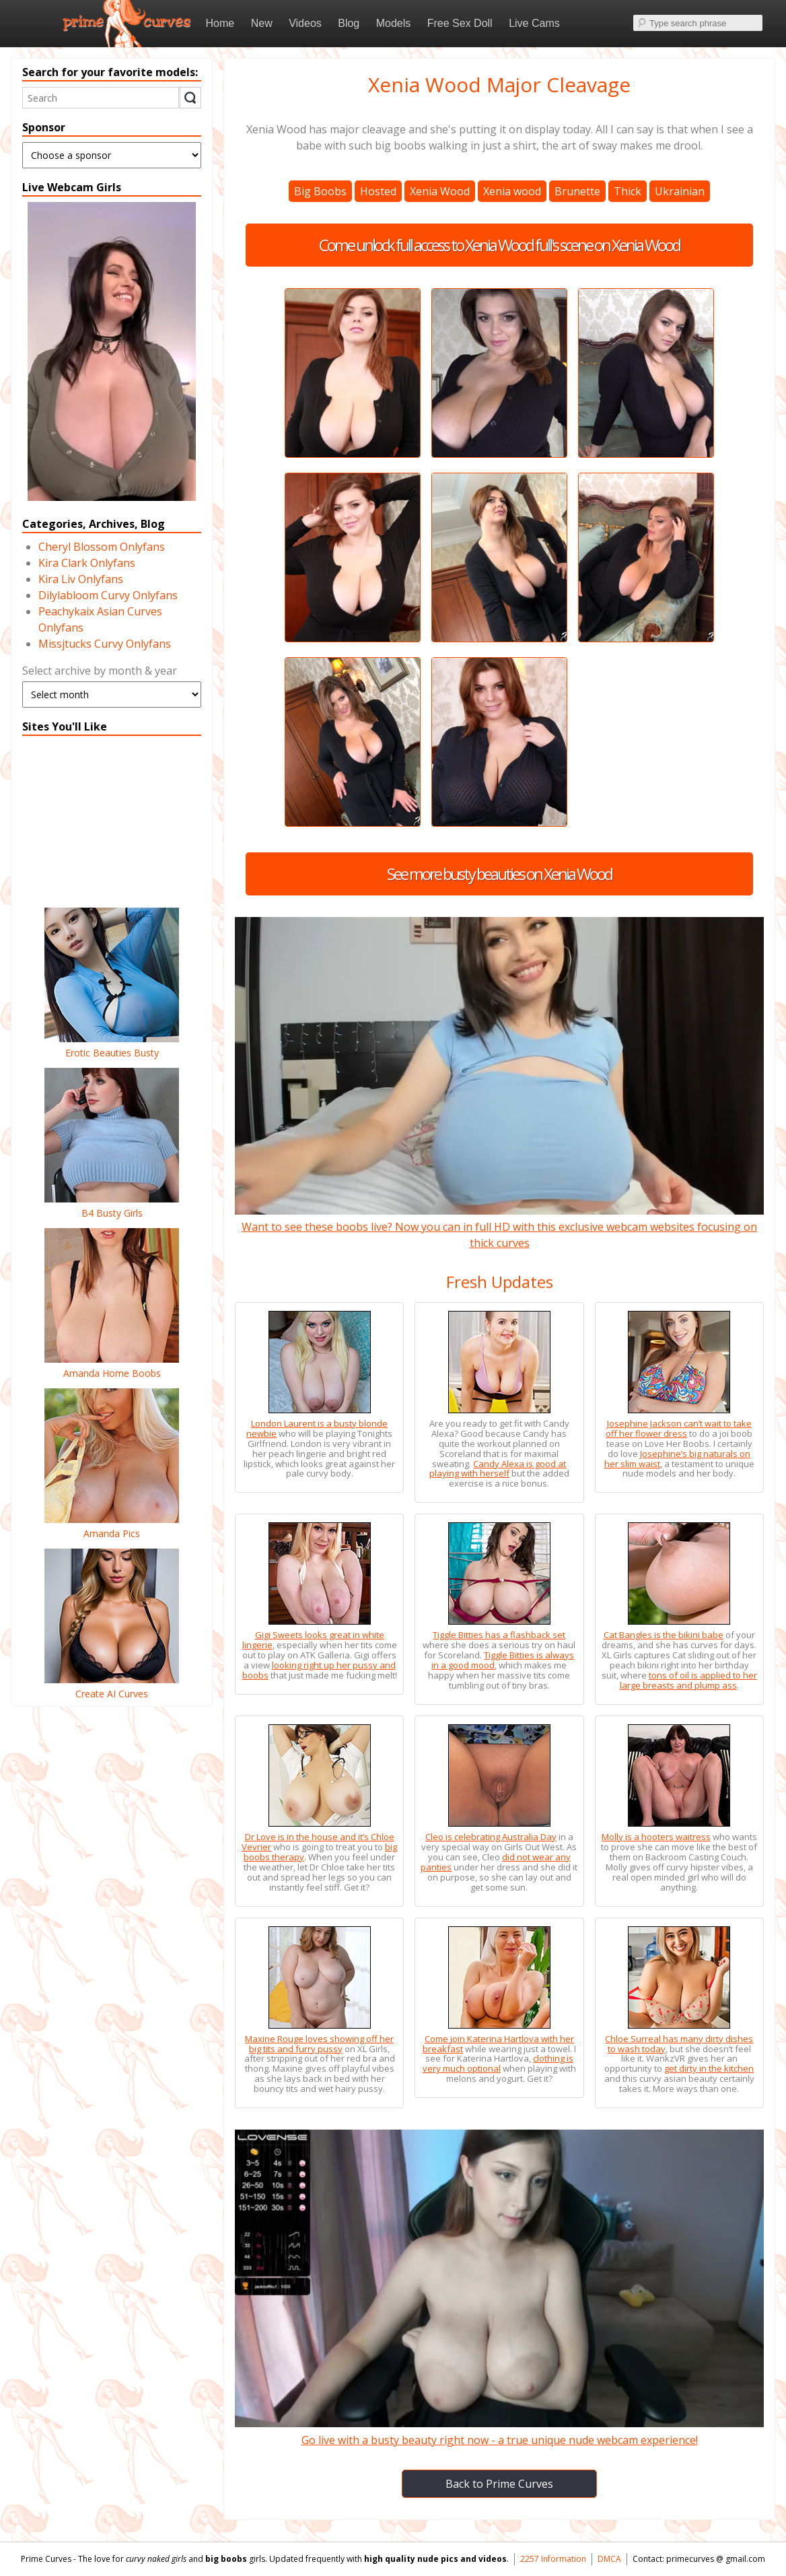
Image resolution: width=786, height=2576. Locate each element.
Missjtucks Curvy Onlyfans (104, 643)
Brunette (577, 191)
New (262, 23)
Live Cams (534, 23)
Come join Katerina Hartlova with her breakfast (498, 2044)
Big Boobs (320, 191)
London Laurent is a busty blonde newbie (317, 1428)
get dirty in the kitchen (709, 2068)
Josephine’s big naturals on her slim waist (677, 1459)
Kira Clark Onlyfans (86, 562)
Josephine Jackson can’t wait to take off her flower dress (679, 1428)
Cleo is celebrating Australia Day (491, 1837)
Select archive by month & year (99, 670)
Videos (305, 23)
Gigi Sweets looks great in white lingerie (313, 1640)
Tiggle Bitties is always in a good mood (502, 1660)
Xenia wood (512, 191)
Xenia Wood (440, 191)
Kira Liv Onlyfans (80, 579)
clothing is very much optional (498, 2063)
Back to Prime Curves (499, 2483)
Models (393, 23)
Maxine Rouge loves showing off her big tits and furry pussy (319, 2044)
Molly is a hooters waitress (656, 1837)
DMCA (609, 2559)
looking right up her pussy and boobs (319, 1670)
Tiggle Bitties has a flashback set (499, 1635)
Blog (348, 23)
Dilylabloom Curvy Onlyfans (108, 595)
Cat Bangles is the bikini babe (663, 1635)
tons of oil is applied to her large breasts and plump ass (688, 1680)
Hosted (378, 191)
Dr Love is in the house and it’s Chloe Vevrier (318, 1842)
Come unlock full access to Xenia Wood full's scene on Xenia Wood (499, 245)
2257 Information (553, 2559)
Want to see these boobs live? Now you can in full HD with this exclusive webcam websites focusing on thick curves (499, 1226)
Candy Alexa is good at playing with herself (498, 1469)
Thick (627, 191)
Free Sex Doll (460, 23)
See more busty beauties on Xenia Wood (499, 873)
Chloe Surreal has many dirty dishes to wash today (679, 2044)
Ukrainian (680, 191)
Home (220, 23)
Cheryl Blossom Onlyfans (101, 546)
